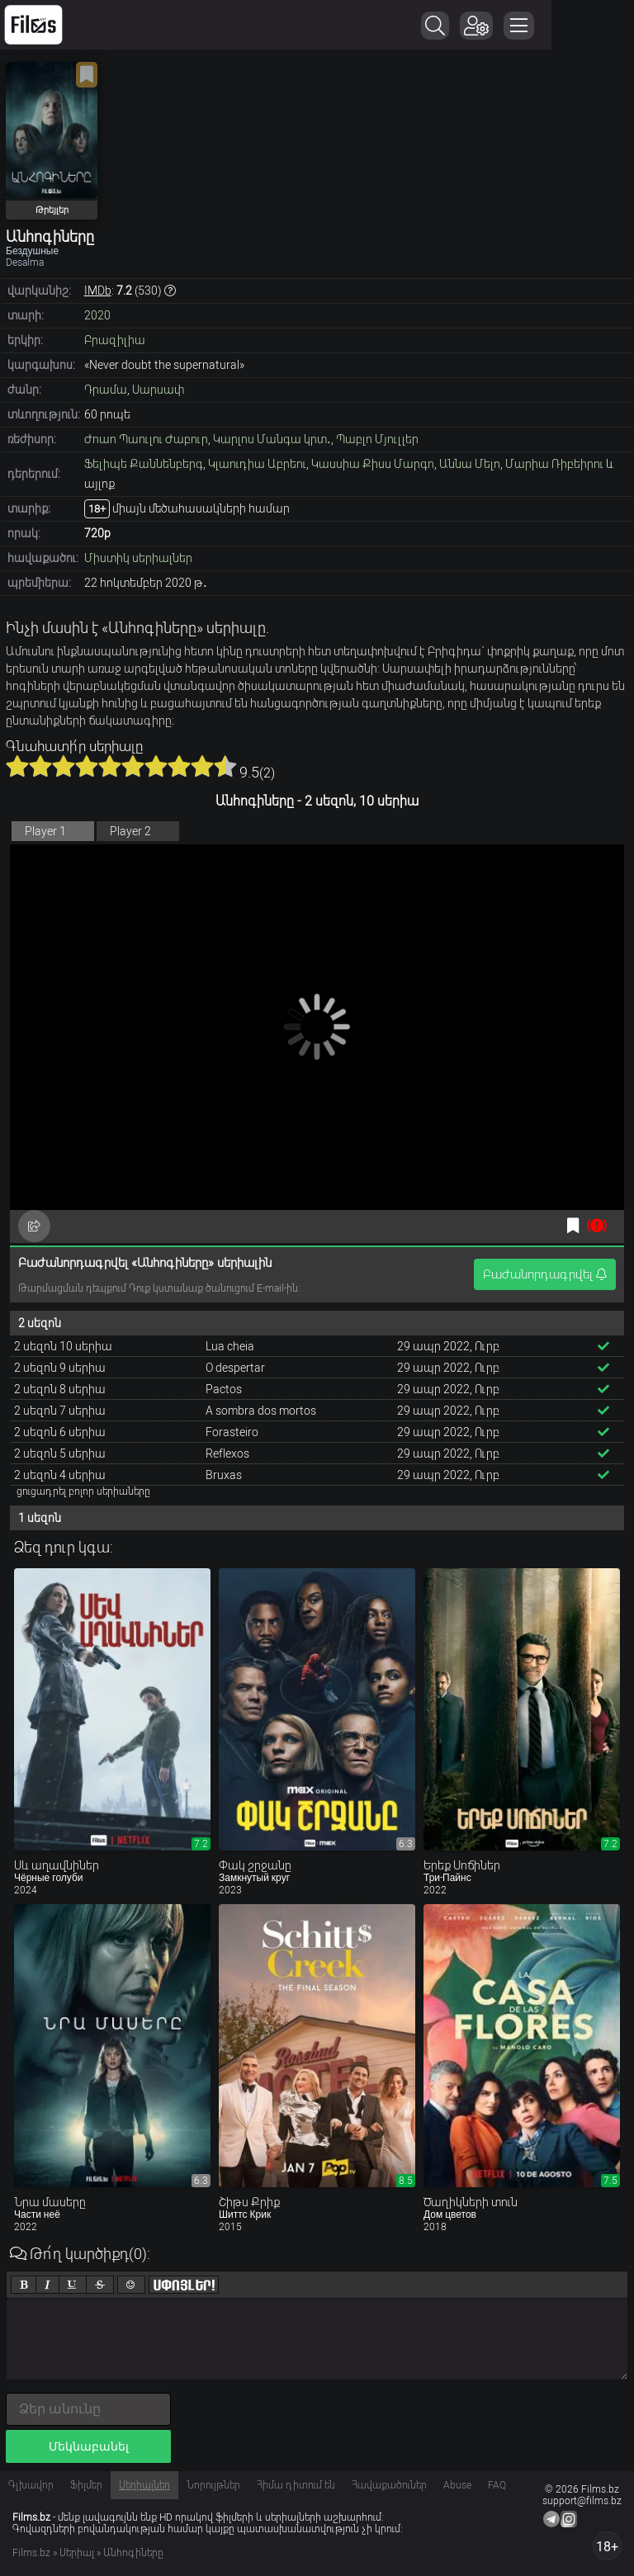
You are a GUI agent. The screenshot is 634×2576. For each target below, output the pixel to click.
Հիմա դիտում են (296, 2485)
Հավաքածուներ (389, 2485)
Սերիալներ (144, 2485)
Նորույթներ (213, 2485)
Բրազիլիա (114, 340)
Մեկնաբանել (89, 2446)
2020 (97, 315)
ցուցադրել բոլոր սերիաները (83, 1491)
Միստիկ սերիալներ (138, 558)
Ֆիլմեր (86, 2485)
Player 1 (45, 831)
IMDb (97, 290)
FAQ (497, 2485)
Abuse (457, 2485)
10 (225, 766)
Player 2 (130, 831)
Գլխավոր (31, 2485)
